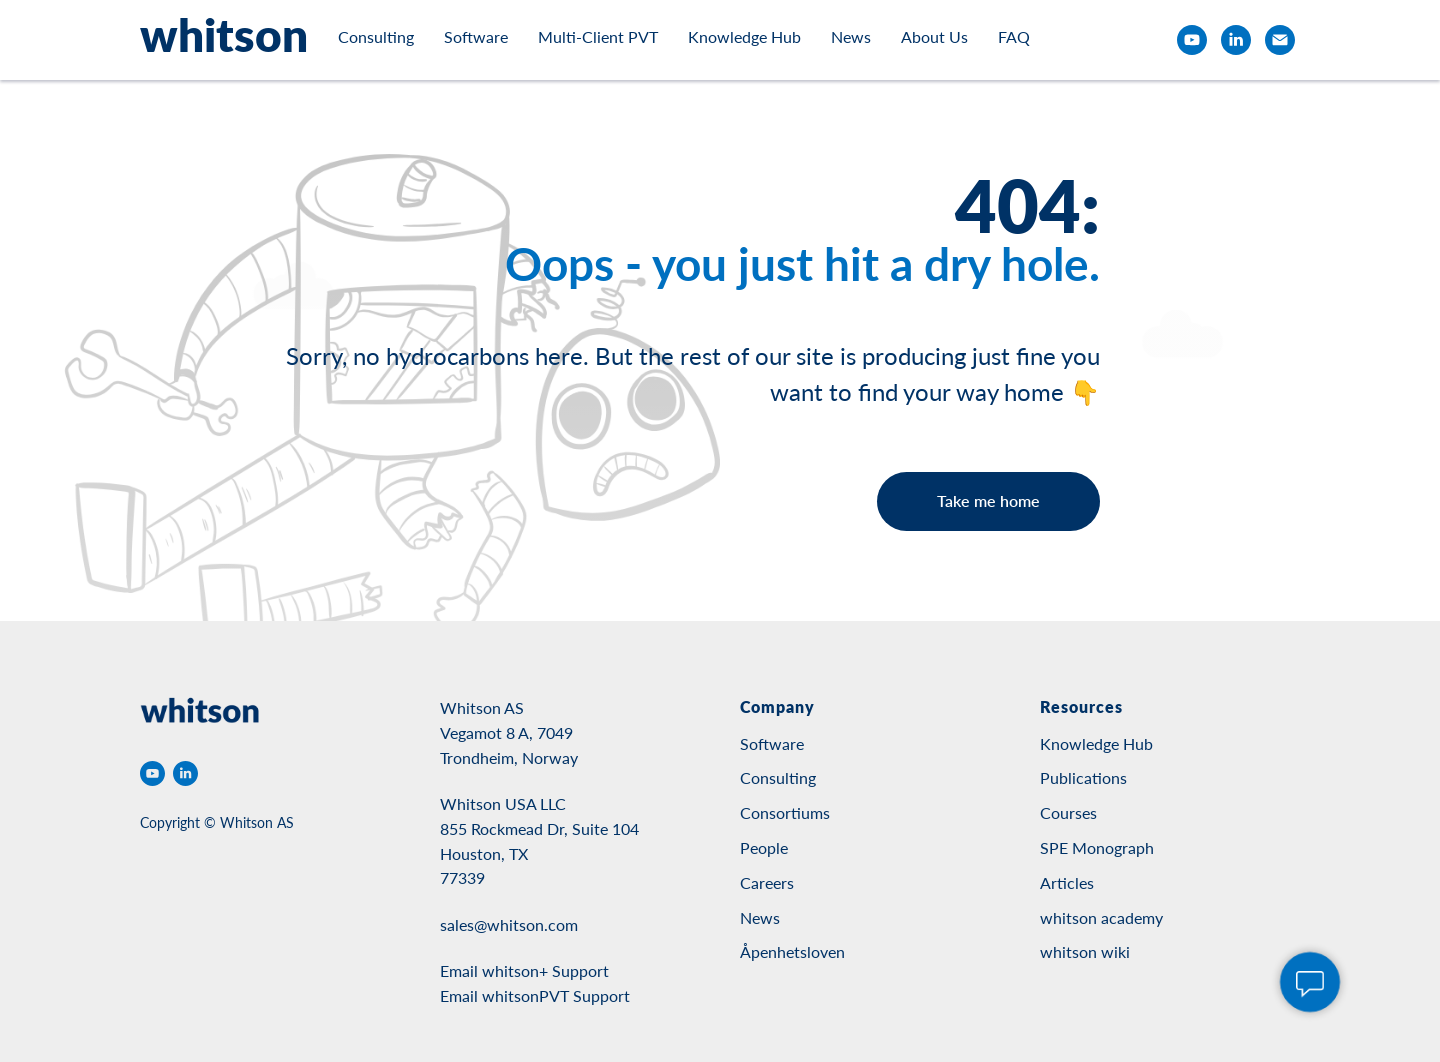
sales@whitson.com (509, 924)
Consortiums (785, 812)
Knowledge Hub (744, 36)
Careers (767, 882)
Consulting (376, 36)
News (851, 36)
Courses (1068, 812)
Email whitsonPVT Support (535, 995)
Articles (1067, 882)
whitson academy (1101, 917)
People (764, 847)
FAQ (1014, 36)
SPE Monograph (1097, 847)
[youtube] (1192, 40)
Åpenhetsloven (792, 951)
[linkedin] (1236, 40)
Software (476, 36)
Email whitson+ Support (524, 970)
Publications (1083, 777)
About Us (934, 36)
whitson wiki (1085, 951)
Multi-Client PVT (598, 36)
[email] (1280, 40)
